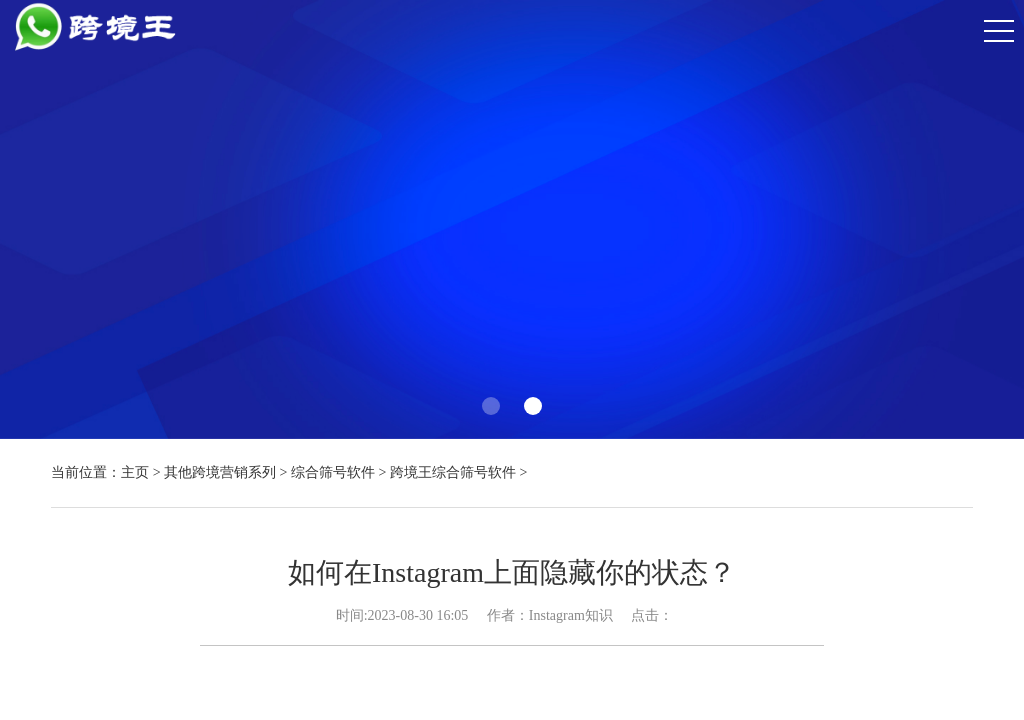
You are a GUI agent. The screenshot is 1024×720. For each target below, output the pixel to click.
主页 (135, 472)
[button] (491, 406)
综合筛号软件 (333, 472)
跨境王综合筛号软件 (453, 472)
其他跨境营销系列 (220, 472)
